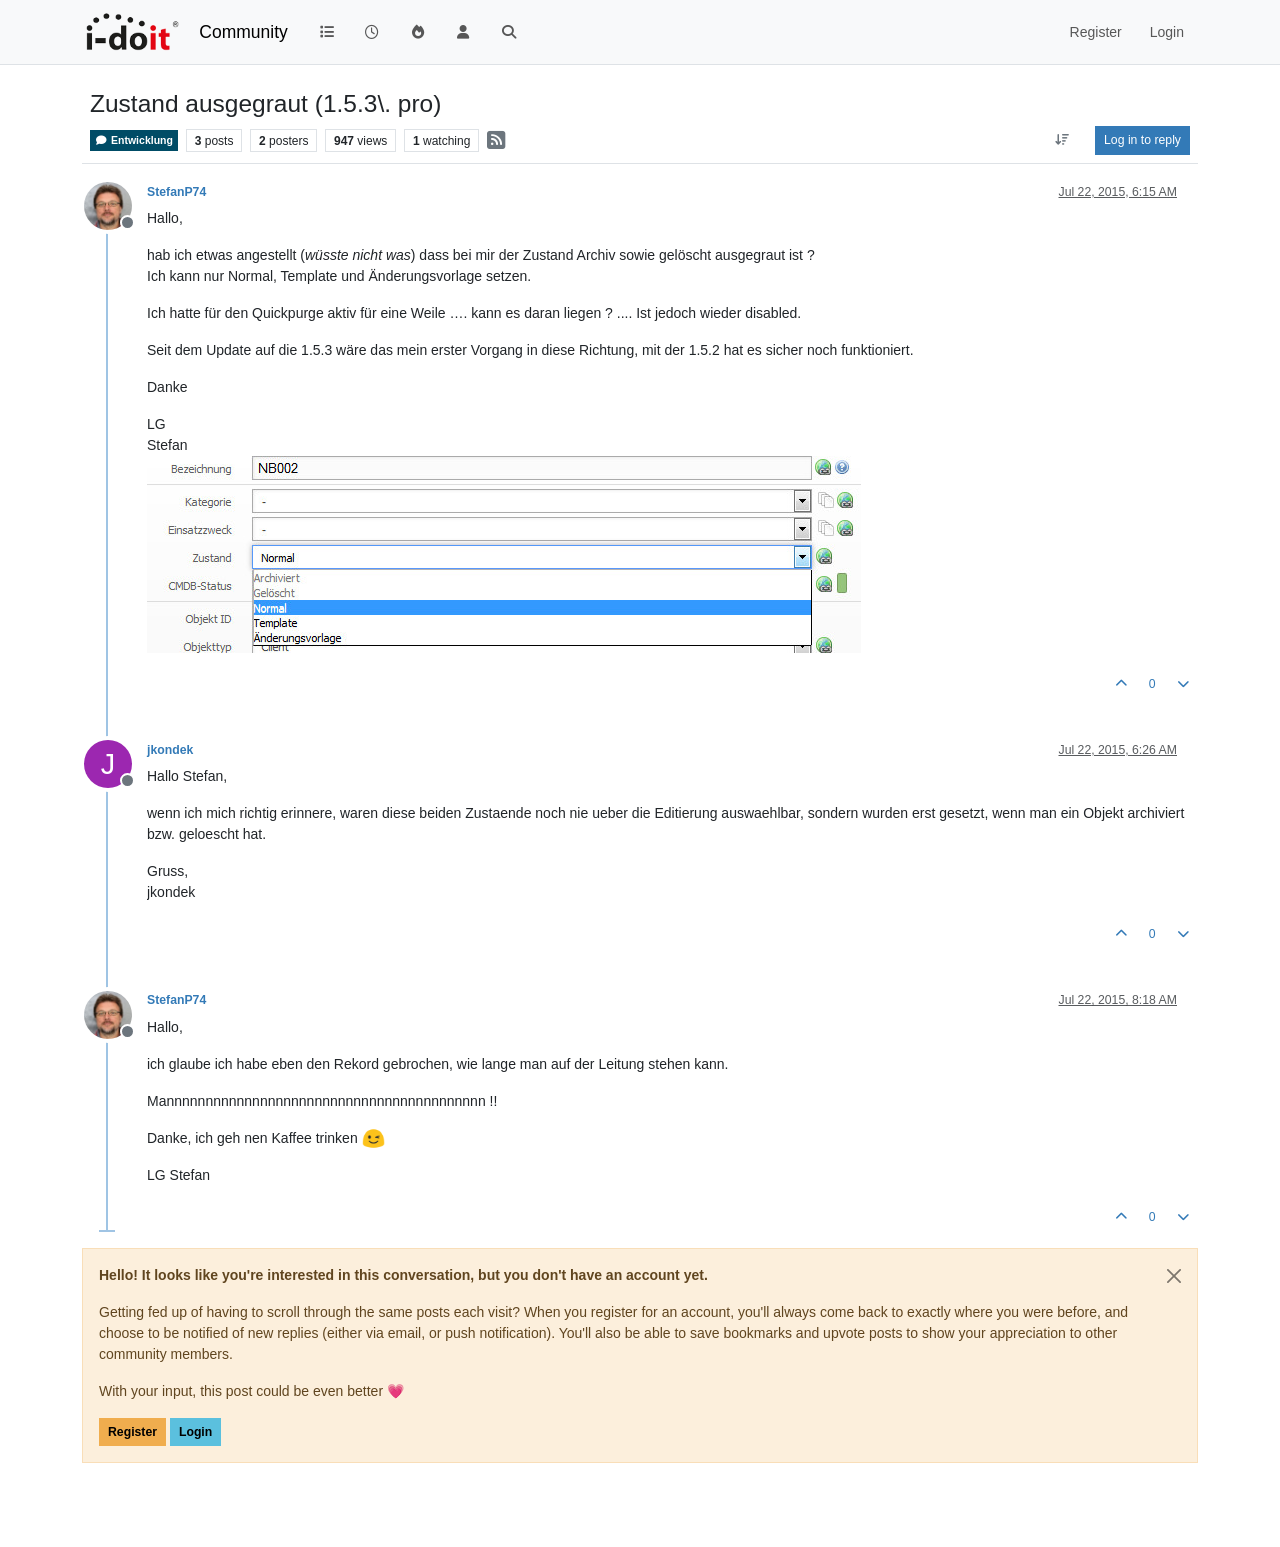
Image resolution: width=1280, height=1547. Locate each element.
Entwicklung (134, 140)
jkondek (170, 750)
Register (132, 1432)
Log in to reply (1142, 140)
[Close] (1174, 1276)
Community (243, 32)
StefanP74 (176, 192)
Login (195, 1432)
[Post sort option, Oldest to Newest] (1062, 140)
